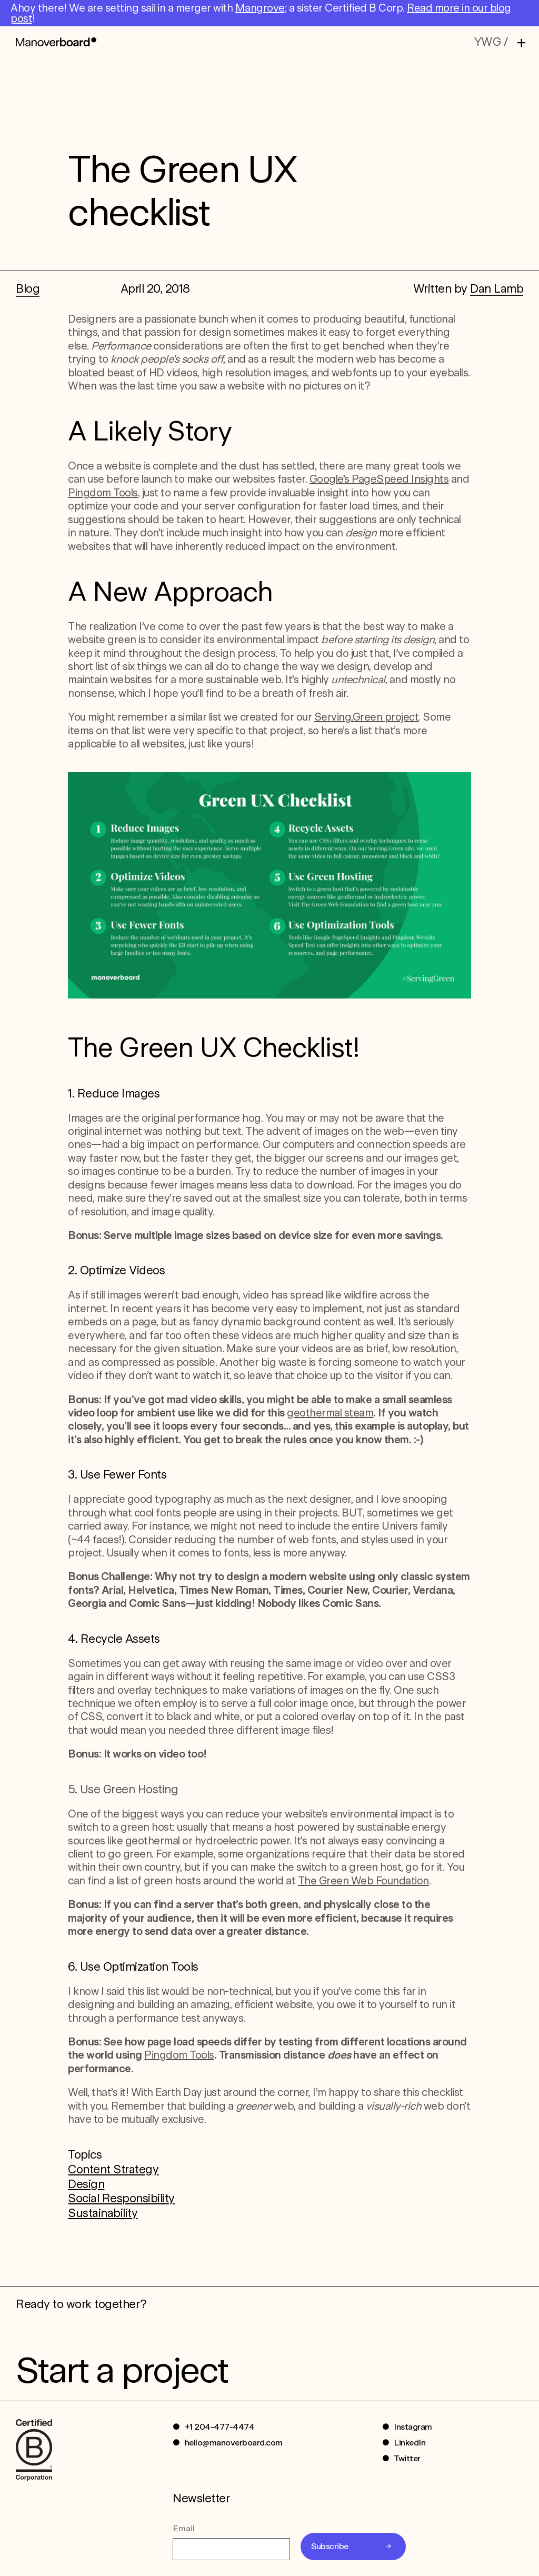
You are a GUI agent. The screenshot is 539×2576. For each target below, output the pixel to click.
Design (86, 2184)
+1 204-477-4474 (220, 2427)
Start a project (122, 2370)
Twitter (407, 2458)
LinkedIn (409, 2443)
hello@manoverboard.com (234, 2443)
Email (184, 2528)
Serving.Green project (366, 717)
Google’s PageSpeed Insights (379, 479)
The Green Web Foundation (363, 1880)
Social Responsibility (121, 2198)
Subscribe (329, 2546)
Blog (27, 288)
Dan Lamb (496, 288)
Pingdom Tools (103, 492)
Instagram (413, 2427)
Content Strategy (113, 2169)
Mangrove (260, 8)
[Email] (231, 2549)
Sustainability (102, 2213)
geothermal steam (330, 1412)
